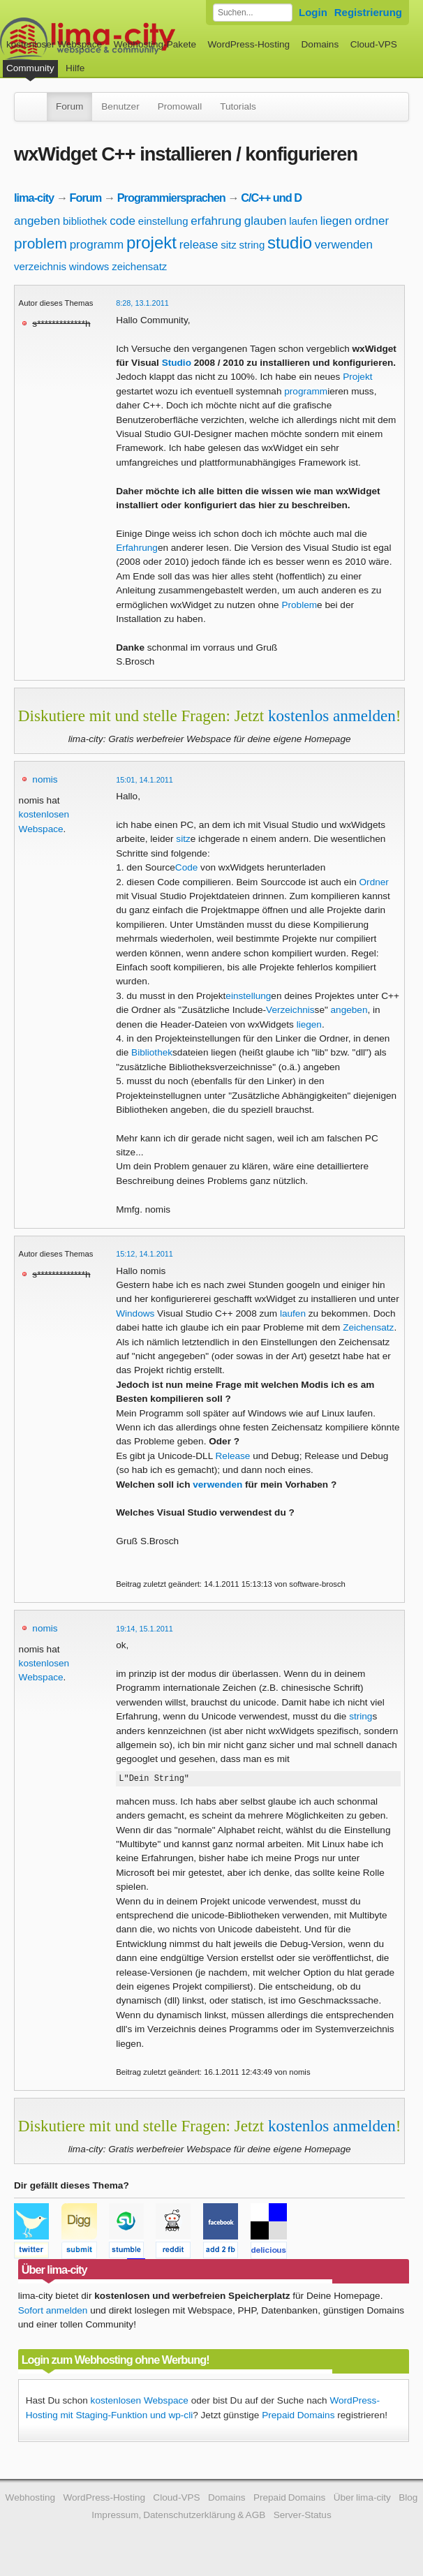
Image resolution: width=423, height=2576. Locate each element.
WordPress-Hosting (248, 44)
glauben (265, 221)
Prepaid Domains (298, 2417)
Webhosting (31, 2499)
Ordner (374, 882)
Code (186, 867)
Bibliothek (151, 1052)
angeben (37, 221)
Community (30, 68)
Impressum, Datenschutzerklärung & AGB (178, 2517)
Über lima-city (362, 2499)
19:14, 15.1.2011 (144, 1628)
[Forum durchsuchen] (252, 12)
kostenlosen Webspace (139, 2402)
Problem (299, 605)
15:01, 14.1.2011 (144, 780)
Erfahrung (137, 547)
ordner (372, 221)
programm (97, 244)
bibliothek (85, 221)
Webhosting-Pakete (155, 44)
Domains (320, 44)
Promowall (180, 106)
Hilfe (75, 68)
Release (233, 1456)
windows (89, 266)
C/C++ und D (271, 197)
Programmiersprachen (171, 197)
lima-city (34, 197)
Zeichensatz (368, 1327)
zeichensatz (139, 266)
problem (40, 243)
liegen (336, 221)
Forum (69, 106)
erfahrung (216, 221)
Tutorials (238, 106)
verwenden (344, 244)
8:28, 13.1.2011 (142, 303)
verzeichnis (40, 266)
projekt (151, 242)
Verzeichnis (290, 1010)
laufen (303, 221)
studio (289, 242)
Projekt (357, 376)
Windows (135, 1313)
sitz (229, 245)
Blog (408, 2499)
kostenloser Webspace (54, 44)
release (198, 244)
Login (313, 12)
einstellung (163, 221)
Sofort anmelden (53, 2312)
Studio (176, 362)
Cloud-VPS (373, 44)
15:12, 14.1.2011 (144, 1254)
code (122, 221)
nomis (44, 779)
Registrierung (368, 12)
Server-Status (303, 2517)
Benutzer (120, 106)
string (252, 245)
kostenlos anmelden (332, 715)
